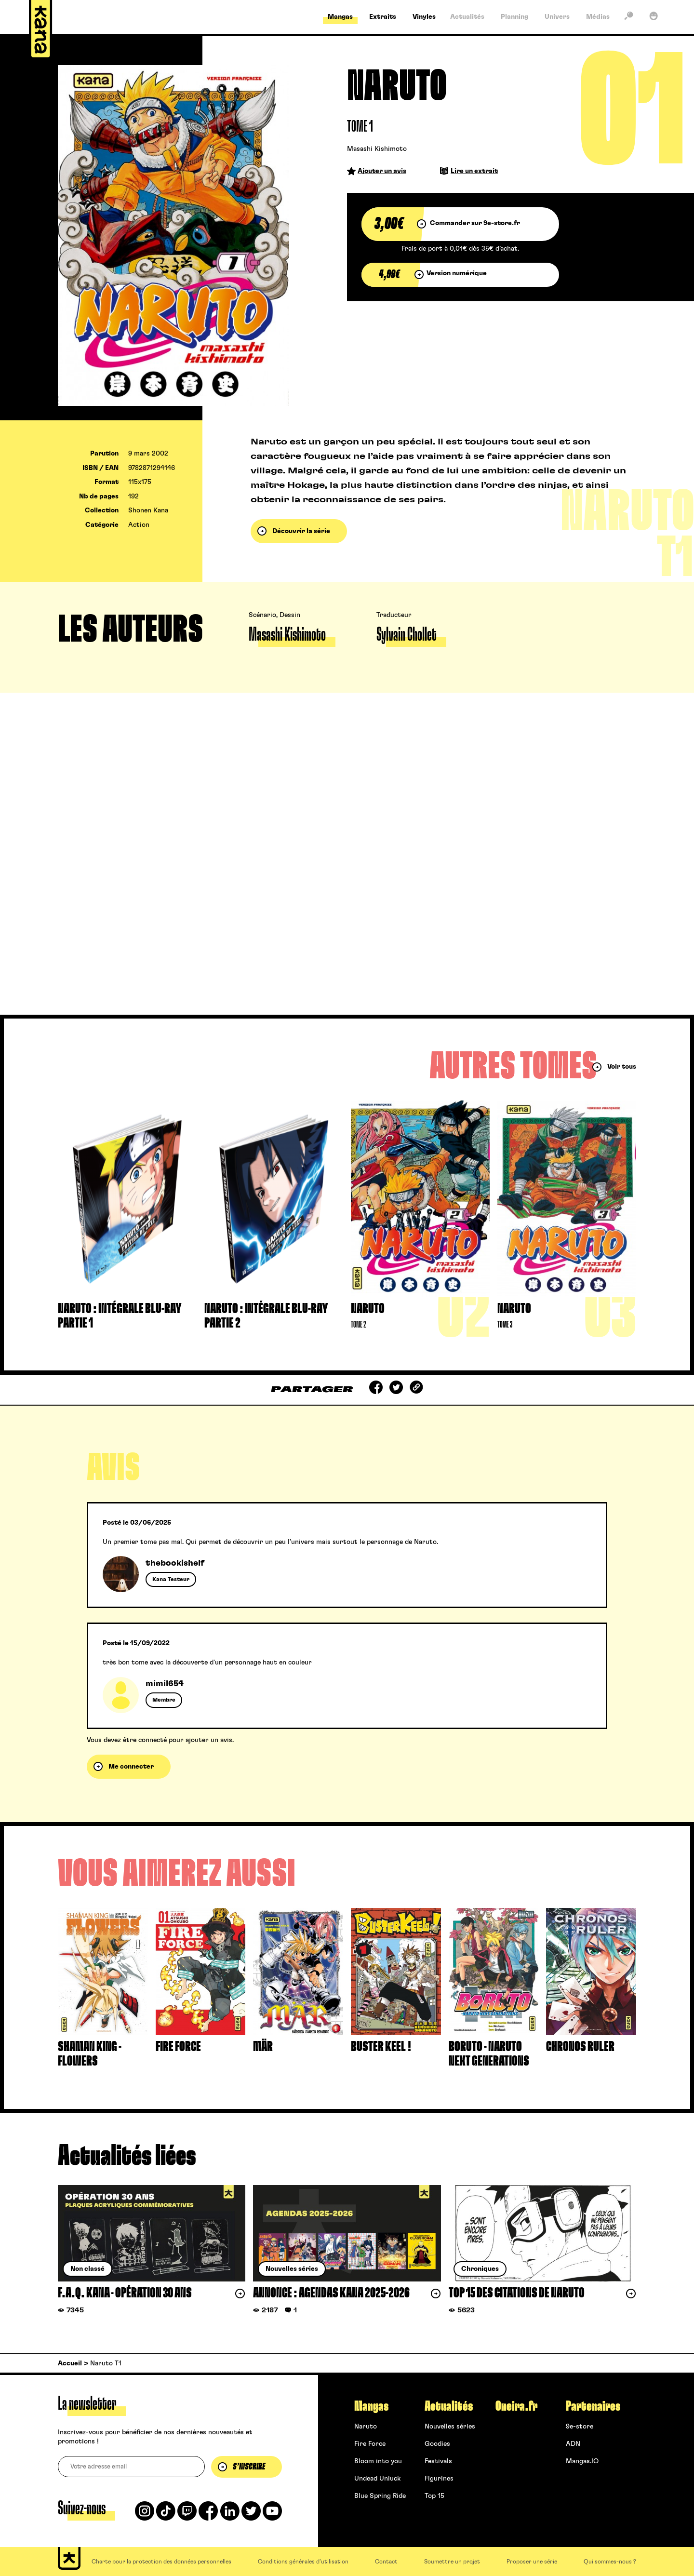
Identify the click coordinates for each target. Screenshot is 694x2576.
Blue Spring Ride (380, 2496)
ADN (573, 2444)
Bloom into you (378, 2461)
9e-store (579, 2426)
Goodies (437, 2444)
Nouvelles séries (450, 2426)
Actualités (449, 2406)
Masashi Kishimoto (377, 149)
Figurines (439, 2478)
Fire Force (370, 2444)
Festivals (438, 2461)
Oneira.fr (516, 2406)
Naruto (365, 2426)
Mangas (371, 2406)
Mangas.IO (582, 2461)
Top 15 (434, 2496)
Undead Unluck (377, 2478)
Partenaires (593, 2406)
